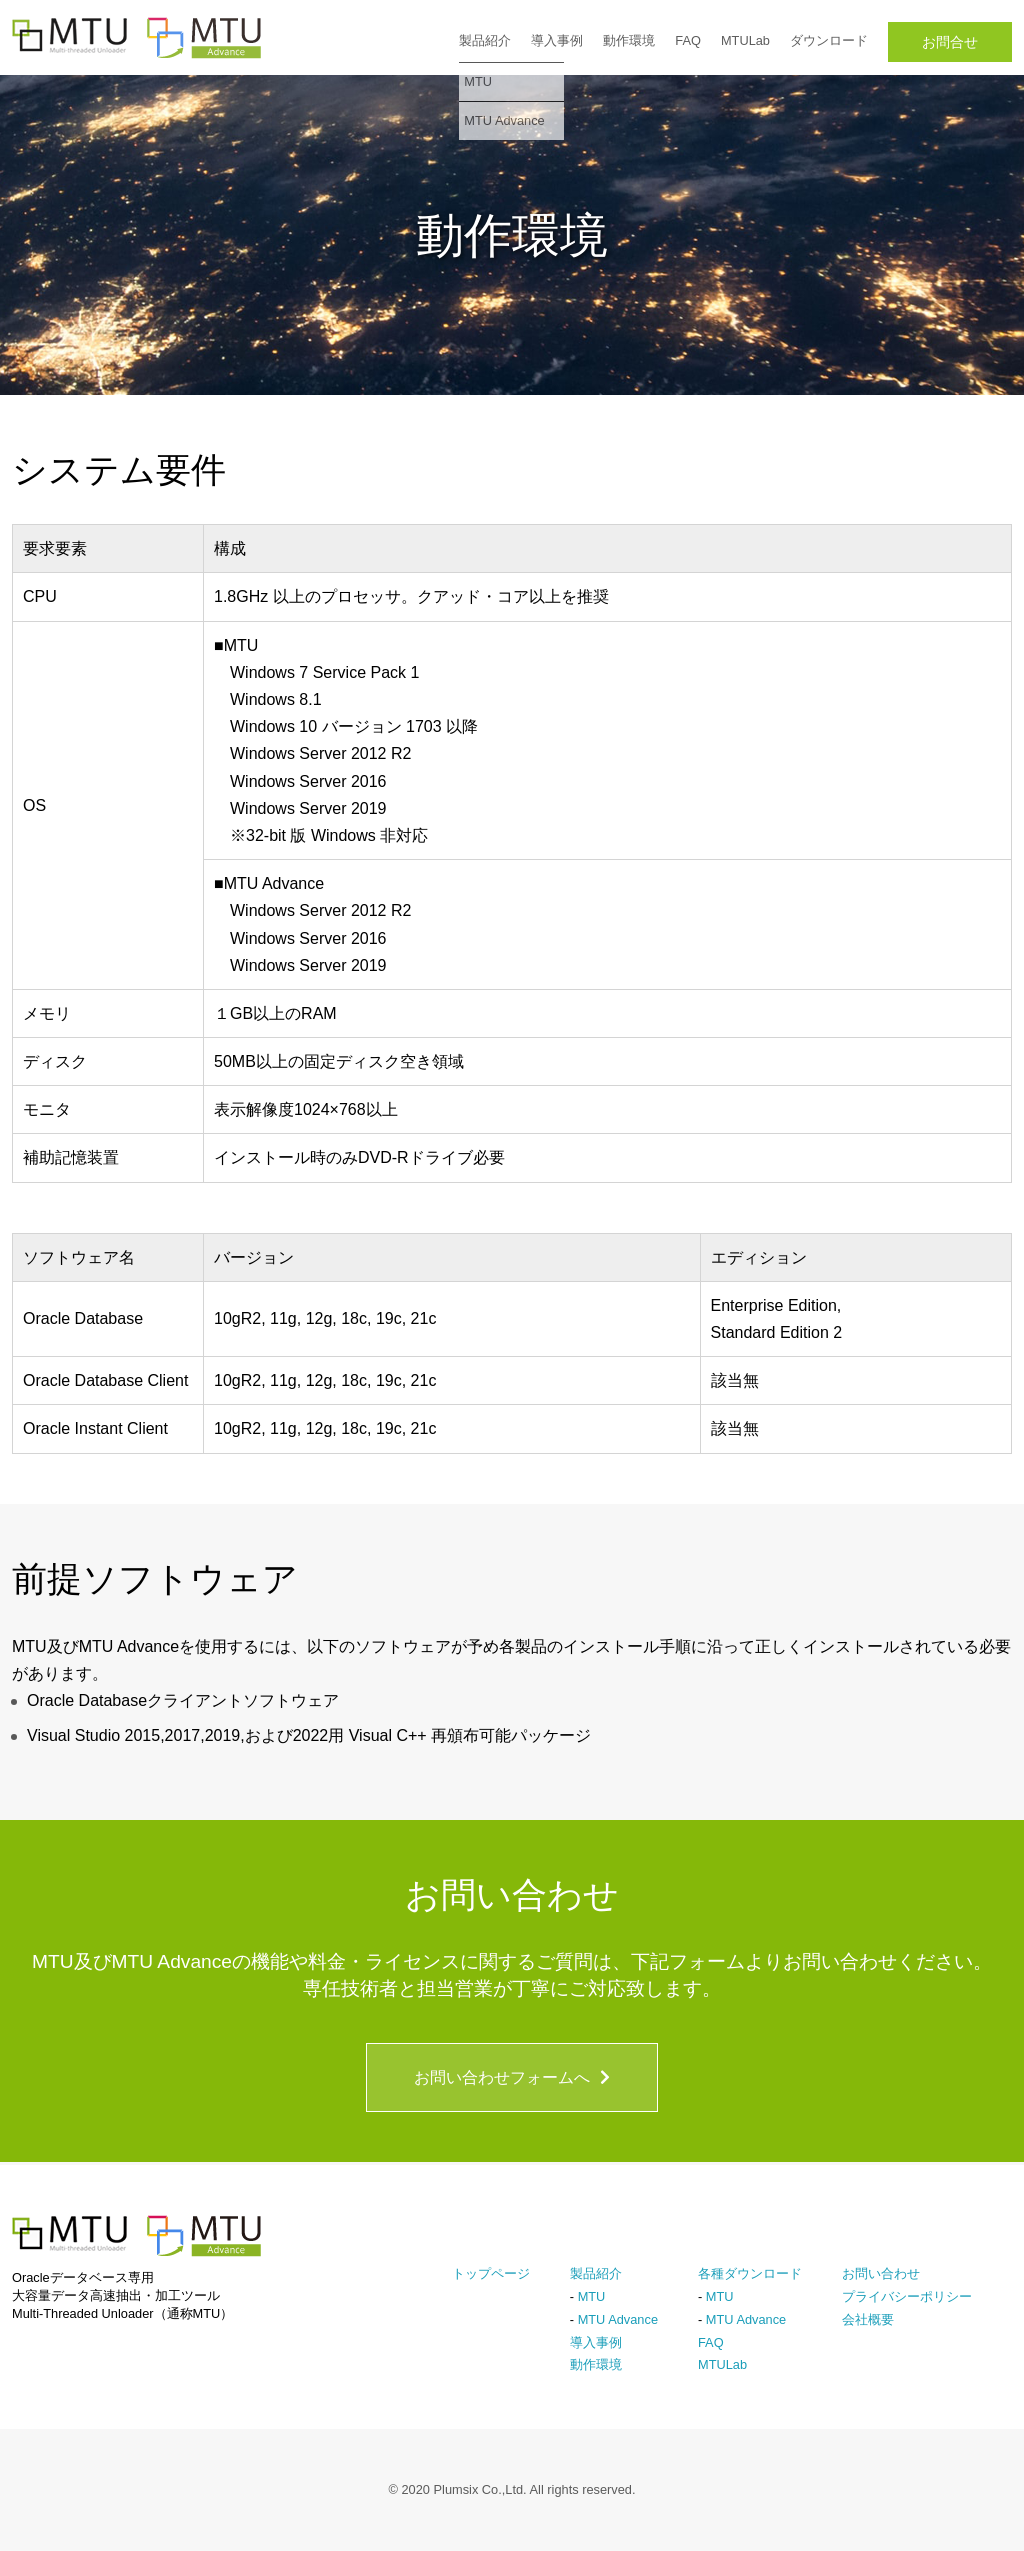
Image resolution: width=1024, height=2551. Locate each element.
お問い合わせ (881, 2273)
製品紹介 (485, 40)
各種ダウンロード (750, 2273)
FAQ (688, 40)
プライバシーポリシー (907, 2296)
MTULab (745, 40)
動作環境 (629, 40)
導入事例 (557, 40)
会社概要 (868, 2319)
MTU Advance (618, 2319)
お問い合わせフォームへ (512, 2077)
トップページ (491, 2273)
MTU (592, 2296)
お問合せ (950, 42)
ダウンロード (829, 40)
